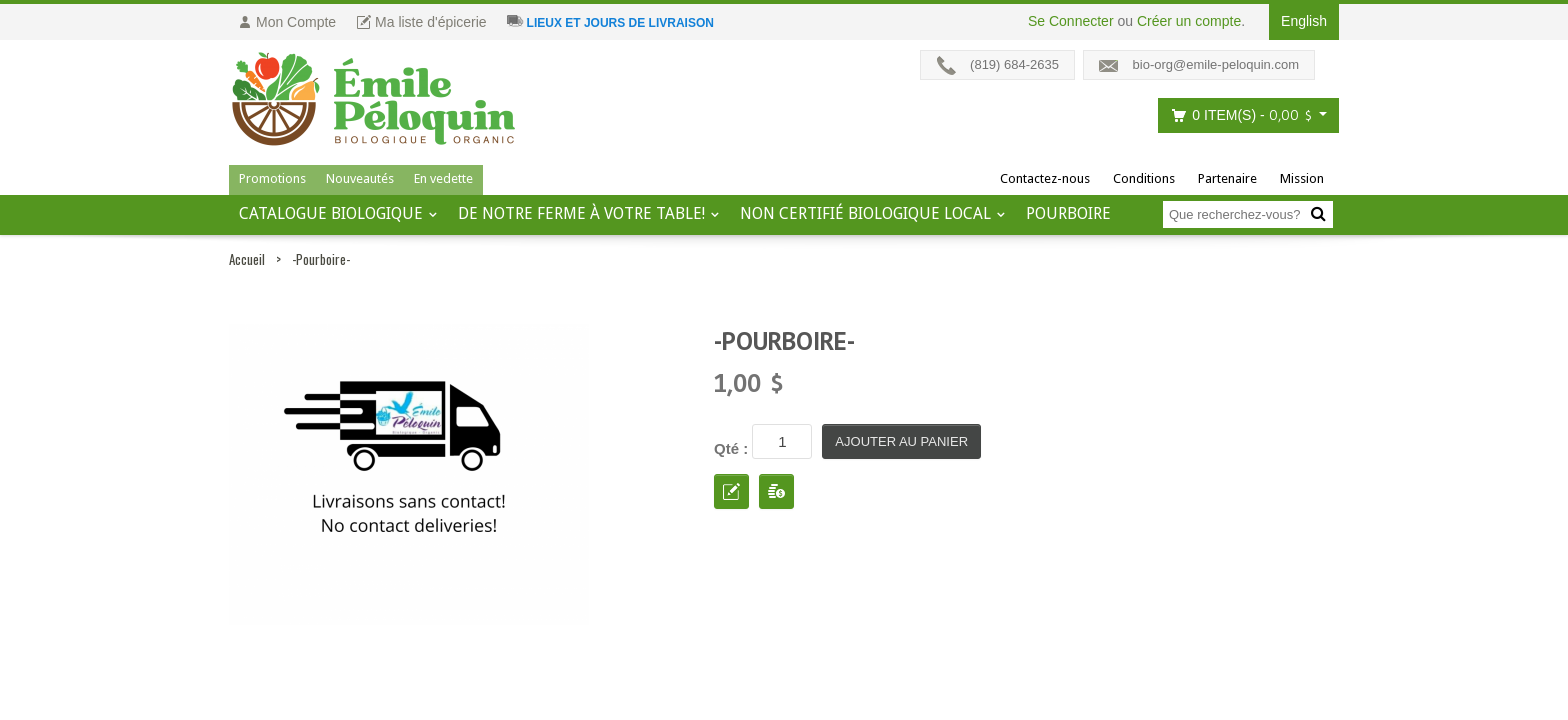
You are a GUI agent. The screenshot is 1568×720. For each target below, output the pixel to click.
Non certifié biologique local (865, 213)
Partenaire (1227, 178)
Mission (1302, 178)
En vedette (443, 178)
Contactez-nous (1045, 178)
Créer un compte (1189, 21)
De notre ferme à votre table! (581, 213)
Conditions (1144, 178)
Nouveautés (360, 178)
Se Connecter (1071, 21)
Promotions (272, 178)
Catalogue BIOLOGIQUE (331, 213)
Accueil (247, 259)
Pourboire (1068, 213)
